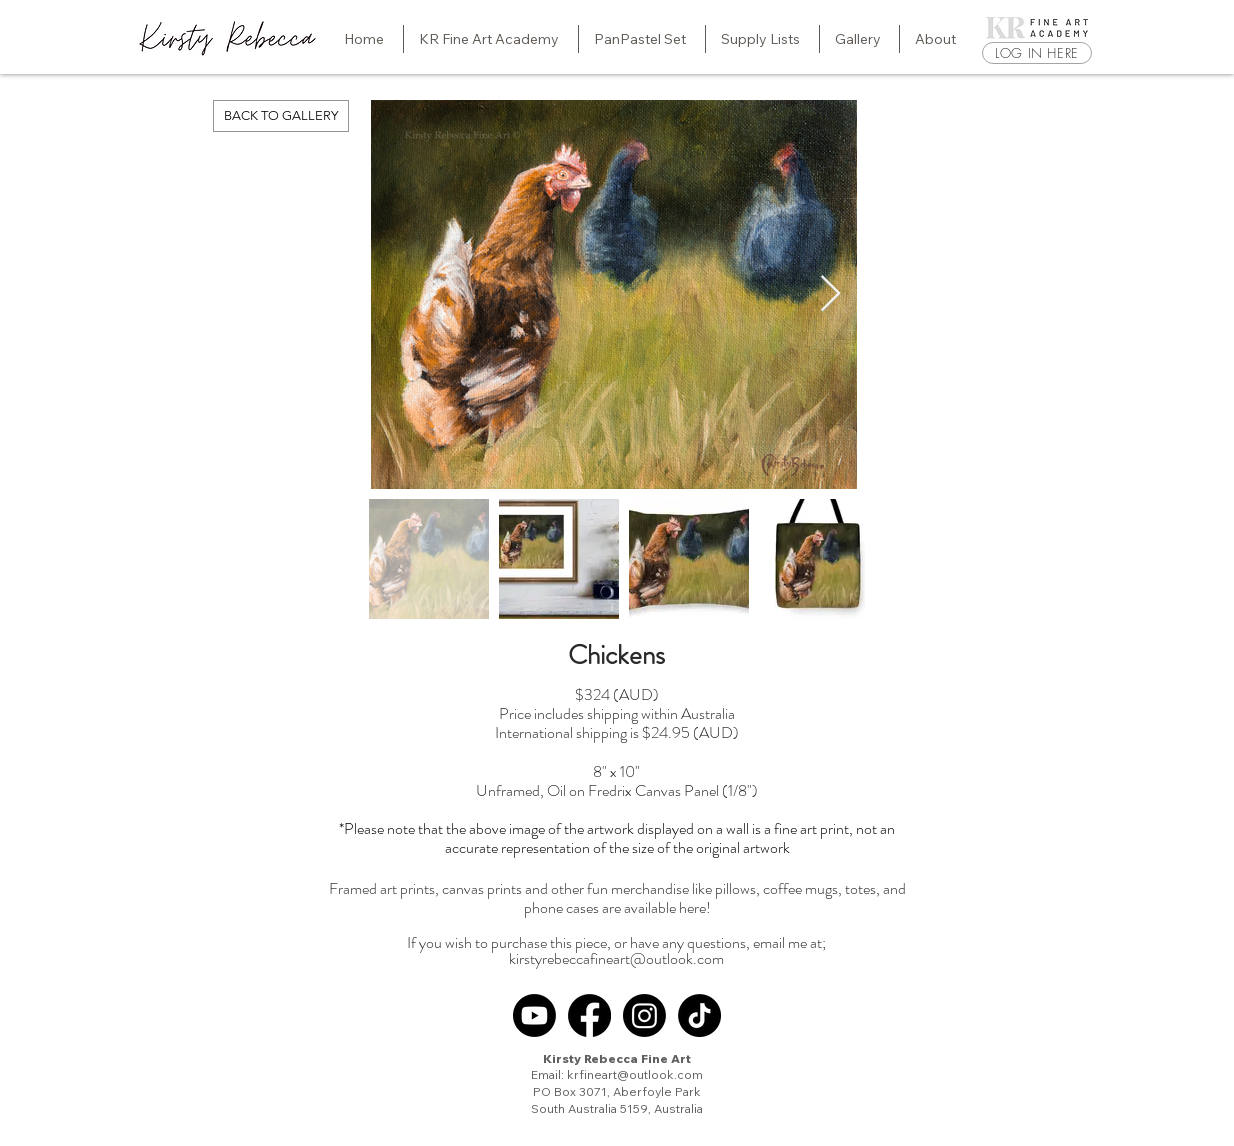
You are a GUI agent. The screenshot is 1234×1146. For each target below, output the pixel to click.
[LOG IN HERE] (1037, 53)
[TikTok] (699, 1015)
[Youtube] (534, 1015)
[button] (491, 39)
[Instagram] (644, 1015)
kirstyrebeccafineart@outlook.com (616, 958)
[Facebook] (589, 1015)
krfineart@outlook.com (635, 1074)
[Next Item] (830, 294)
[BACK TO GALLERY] (281, 116)
